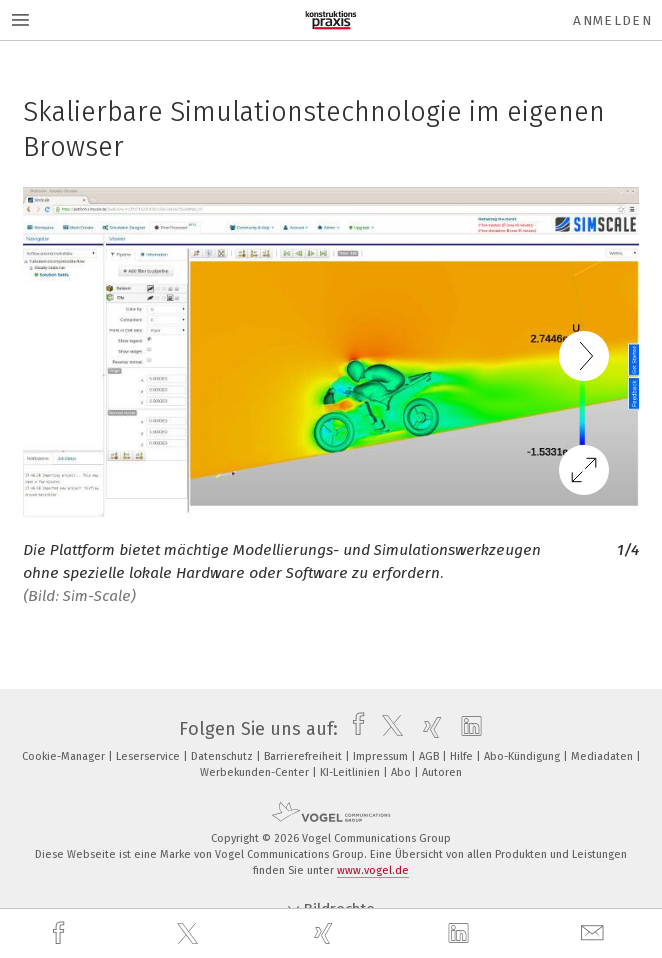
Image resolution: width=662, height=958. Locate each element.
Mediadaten (603, 756)
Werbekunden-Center (256, 772)
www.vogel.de (373, 870)
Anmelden (612, 20)
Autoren (442, 772)
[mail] (595, 933)
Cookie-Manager (65, 756)
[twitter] (190, 934)
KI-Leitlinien (351, 772)
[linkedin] (461, 934)
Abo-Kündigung (523, 756)
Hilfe (463, 756)
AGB (430, 756)
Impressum (382, 756)
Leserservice (149, 756)
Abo (402, 772)
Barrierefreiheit (304, 756)
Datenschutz (223, 756)
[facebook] (61, 933)
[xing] (326, 933)
